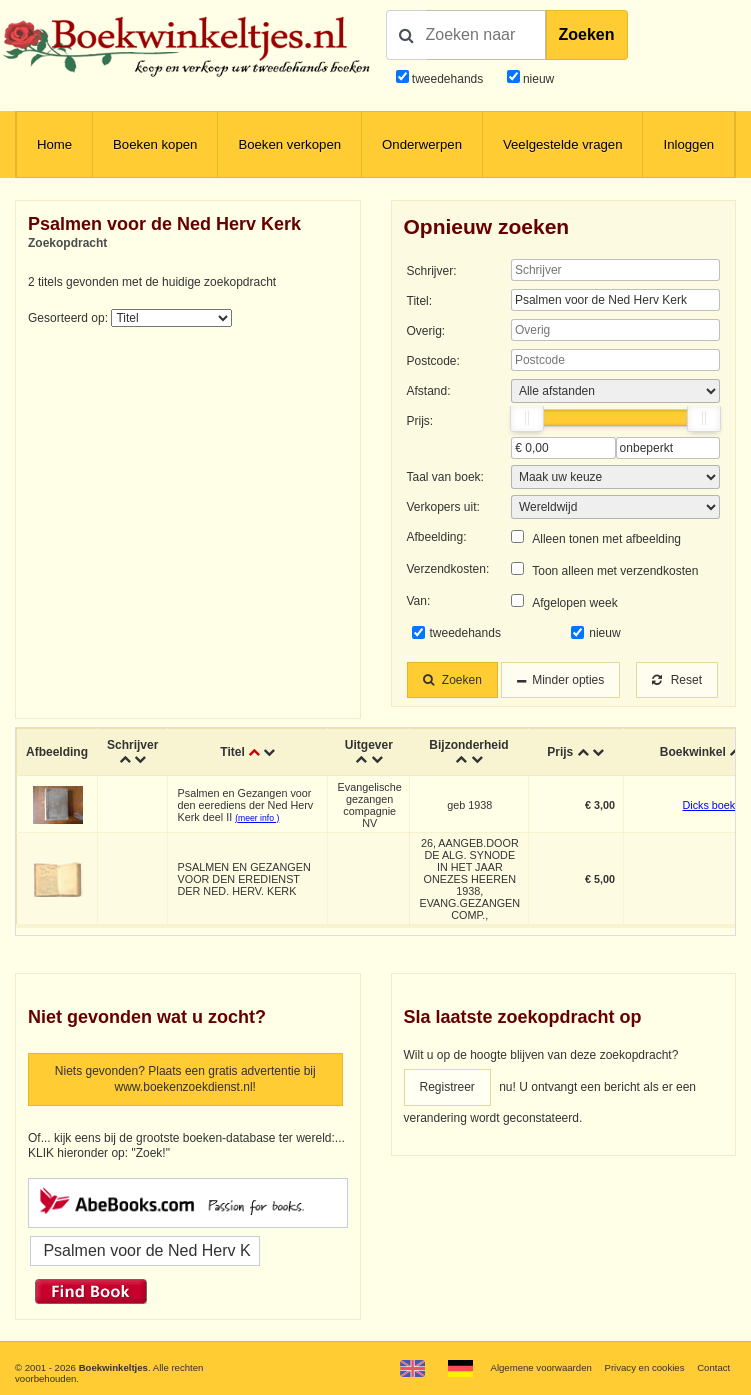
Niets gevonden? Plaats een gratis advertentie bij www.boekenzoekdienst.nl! (185, 1079)
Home (54, 144)
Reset (677, 680)
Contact (713, 1367)
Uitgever (369, 745)
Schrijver (132, 745)
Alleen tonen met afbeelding (606, 539)
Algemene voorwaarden (540, 1367)
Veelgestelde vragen (563, 144)
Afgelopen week (574, 603)
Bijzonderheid (468, 745)
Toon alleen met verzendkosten (615, 571)
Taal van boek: (445, 477)
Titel (232, 752)
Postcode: (433, 361)
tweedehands (447, 79)
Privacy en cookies (645, 1367)
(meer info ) (257, 818)
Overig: (426, 331)
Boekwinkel (693, 752)
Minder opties (568, 680)
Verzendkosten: (448, 569)
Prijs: (420, 421)
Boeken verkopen (289, 144)
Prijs (560, 752)
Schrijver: (432, 271)
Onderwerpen (422, 144)
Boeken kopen (155, 144)
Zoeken (587, 34)
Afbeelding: (437, 537)
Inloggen (688, 144)
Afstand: (429, 391)
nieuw (537, 79)
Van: (419, 601)
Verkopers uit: (443, 507)
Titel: (420, 301)
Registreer (447, 1087)
